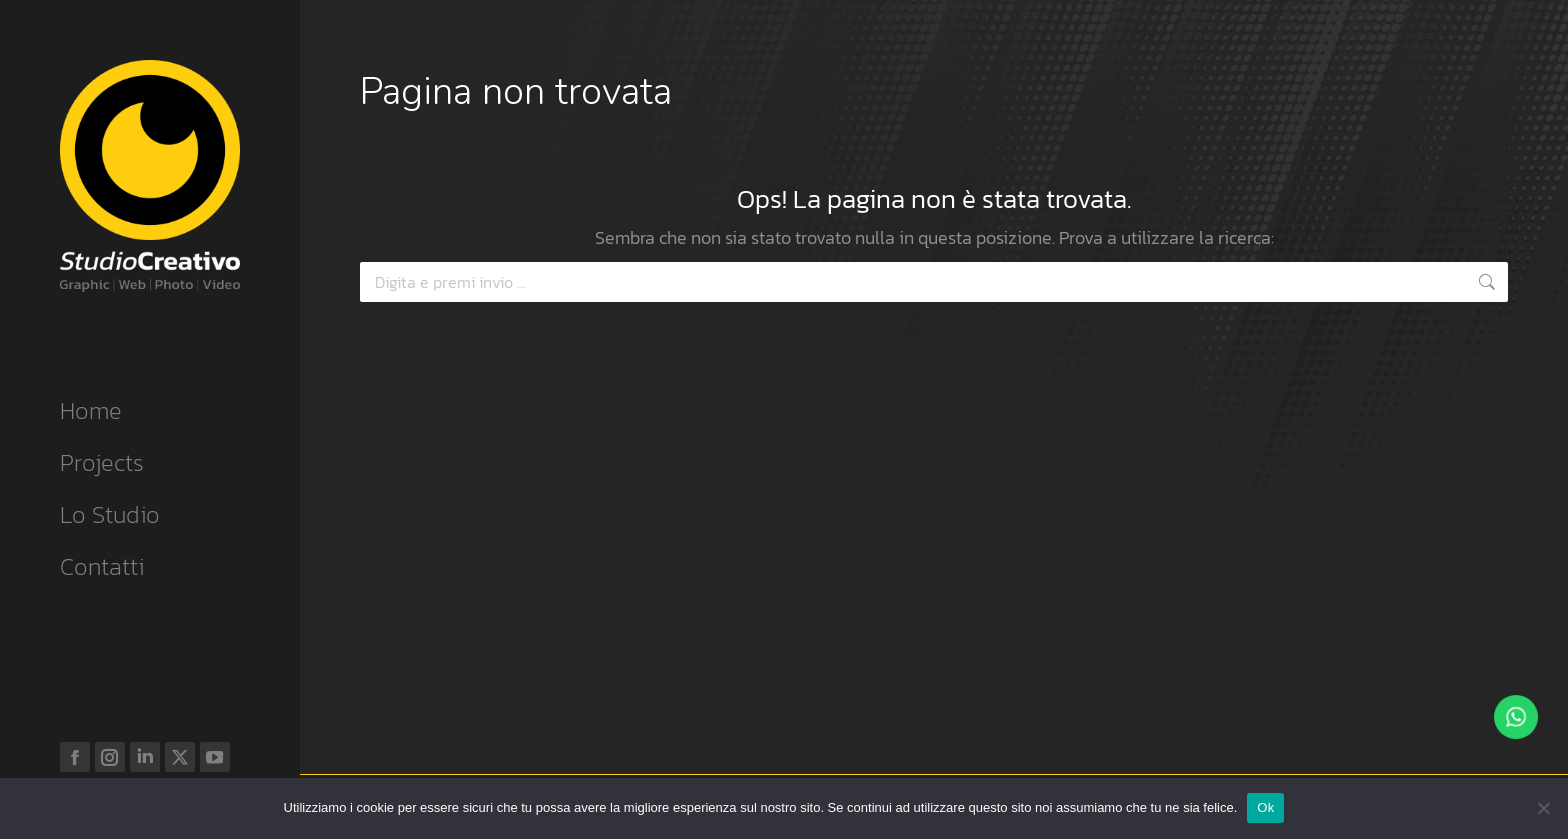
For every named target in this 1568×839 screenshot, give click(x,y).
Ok (1265, 807)
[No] (1543, 808)
